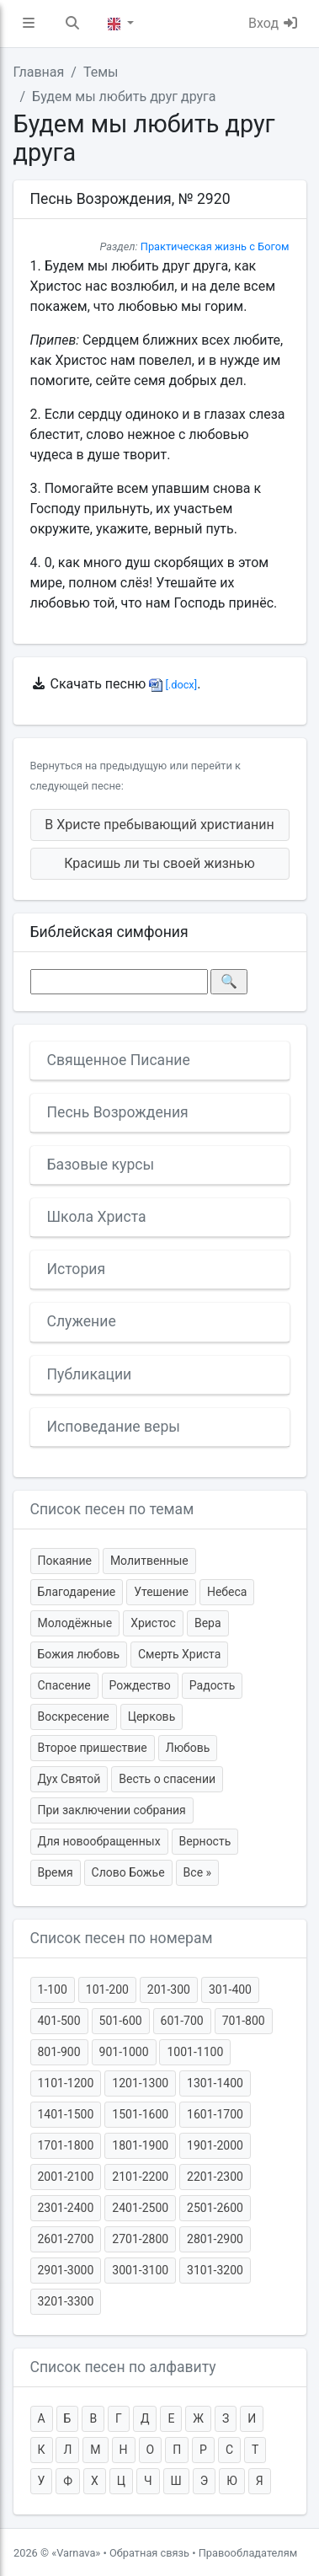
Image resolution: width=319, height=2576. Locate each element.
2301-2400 (66, 2208)
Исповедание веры (113, 1426)
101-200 (107, 1989)
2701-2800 (140, 2239)
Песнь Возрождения (118, 1112)
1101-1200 (66, 2083)
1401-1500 (66, 2114)
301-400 (230, 1989)
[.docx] (173, 684)
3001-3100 (140, 2270)
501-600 (120, 2020)
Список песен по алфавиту (123, 2367)
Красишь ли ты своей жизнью (159, 863)
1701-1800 (66, 2145)
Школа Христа (96, 1216)
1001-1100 (195, 2052)
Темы (101, 72)
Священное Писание (118, 1060)
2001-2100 (66, 2176)
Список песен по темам (112, 1509)
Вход (273, 23)
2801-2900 (215, 2239)
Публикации (89, 1374)
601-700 (182, 2020)
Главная (39, 72)
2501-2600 (215, 2208)
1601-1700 (215, 2114)
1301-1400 (215, 2083)
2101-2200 (140, 2176)
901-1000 (124, 2052)
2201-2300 (215, 2176)
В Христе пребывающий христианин (159, 825)
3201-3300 (66, 2301)
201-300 (168, 1989)
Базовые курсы (101, 1164)
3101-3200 (215, 2270)
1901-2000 (215, 2145)
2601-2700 (66, 2239)
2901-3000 (66, 2270)
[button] (29, 23)
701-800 (243, 2020)
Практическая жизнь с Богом (215, 246)
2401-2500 (140, 2208)
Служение (81, 1321)
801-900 (59, 2052)
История (76, 1269)
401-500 (59, 2020)
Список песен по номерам (121, 1938)
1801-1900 (140, 2145)
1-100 (52, 1989)
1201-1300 (140, 2083)
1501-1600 (140, 2114)
